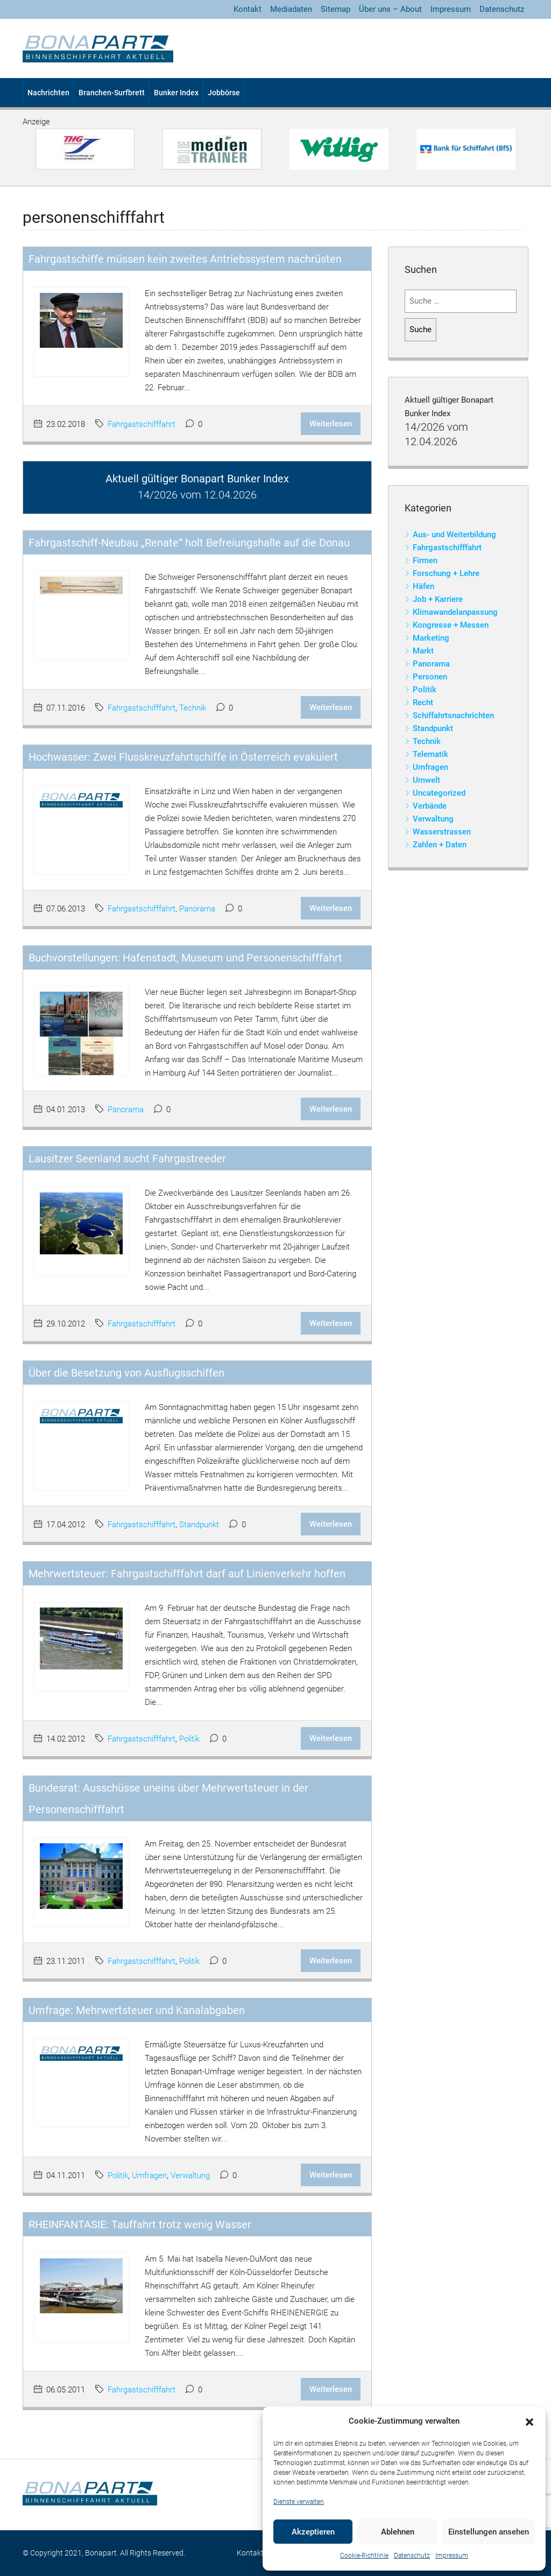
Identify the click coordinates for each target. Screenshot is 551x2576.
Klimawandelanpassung (455, 612)
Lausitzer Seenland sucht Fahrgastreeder (127, 1158)
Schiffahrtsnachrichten (453, 715)
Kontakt (248, 9)
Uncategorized (439, 793)
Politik (189, 1739)
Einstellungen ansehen (488, 2532)
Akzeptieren (313, 2532)
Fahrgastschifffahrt (141, 424)
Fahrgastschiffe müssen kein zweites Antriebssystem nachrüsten (185, 258)
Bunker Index (176, 92)
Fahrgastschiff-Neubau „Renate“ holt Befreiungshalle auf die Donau (189, 542)
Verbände (430, 806)
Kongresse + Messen (451, 625)
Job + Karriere (438, 599)
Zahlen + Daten (440, 845)
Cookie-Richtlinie (364, 2555)
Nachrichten (48, 92)
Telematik (430, 754)
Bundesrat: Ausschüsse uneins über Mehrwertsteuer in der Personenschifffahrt (168, 1798)
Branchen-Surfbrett (112, 92)
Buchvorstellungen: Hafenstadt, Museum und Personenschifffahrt (185, 957)
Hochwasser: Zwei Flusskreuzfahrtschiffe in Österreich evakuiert (183, 756)
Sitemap (335, 9)
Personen (430, 677)
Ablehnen (397, 2532)
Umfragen (149, 2175)
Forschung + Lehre (446, 573)
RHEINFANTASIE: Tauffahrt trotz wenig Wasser (140, 2224)
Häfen (423, 586)
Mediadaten (291, 9)
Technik (192, 708)
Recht (423, 702)
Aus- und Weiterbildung (454, 534)
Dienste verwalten (298, 2501)
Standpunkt (199, 1524)
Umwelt (426, 780)
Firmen (425, 560)
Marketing (431, 638)
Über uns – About (390, 9)
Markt (423, 651)
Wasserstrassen (442, 832)
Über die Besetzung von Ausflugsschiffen (126, 1372)
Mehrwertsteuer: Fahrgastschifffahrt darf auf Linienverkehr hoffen (187, 1573)
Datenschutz (412, 2555)
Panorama (197, 909)
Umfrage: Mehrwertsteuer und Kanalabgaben (137, 2010)
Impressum (451, 2555)
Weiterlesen (330, 424)
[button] (529, 2421)
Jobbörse (224, 92)
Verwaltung (190, 2175)
